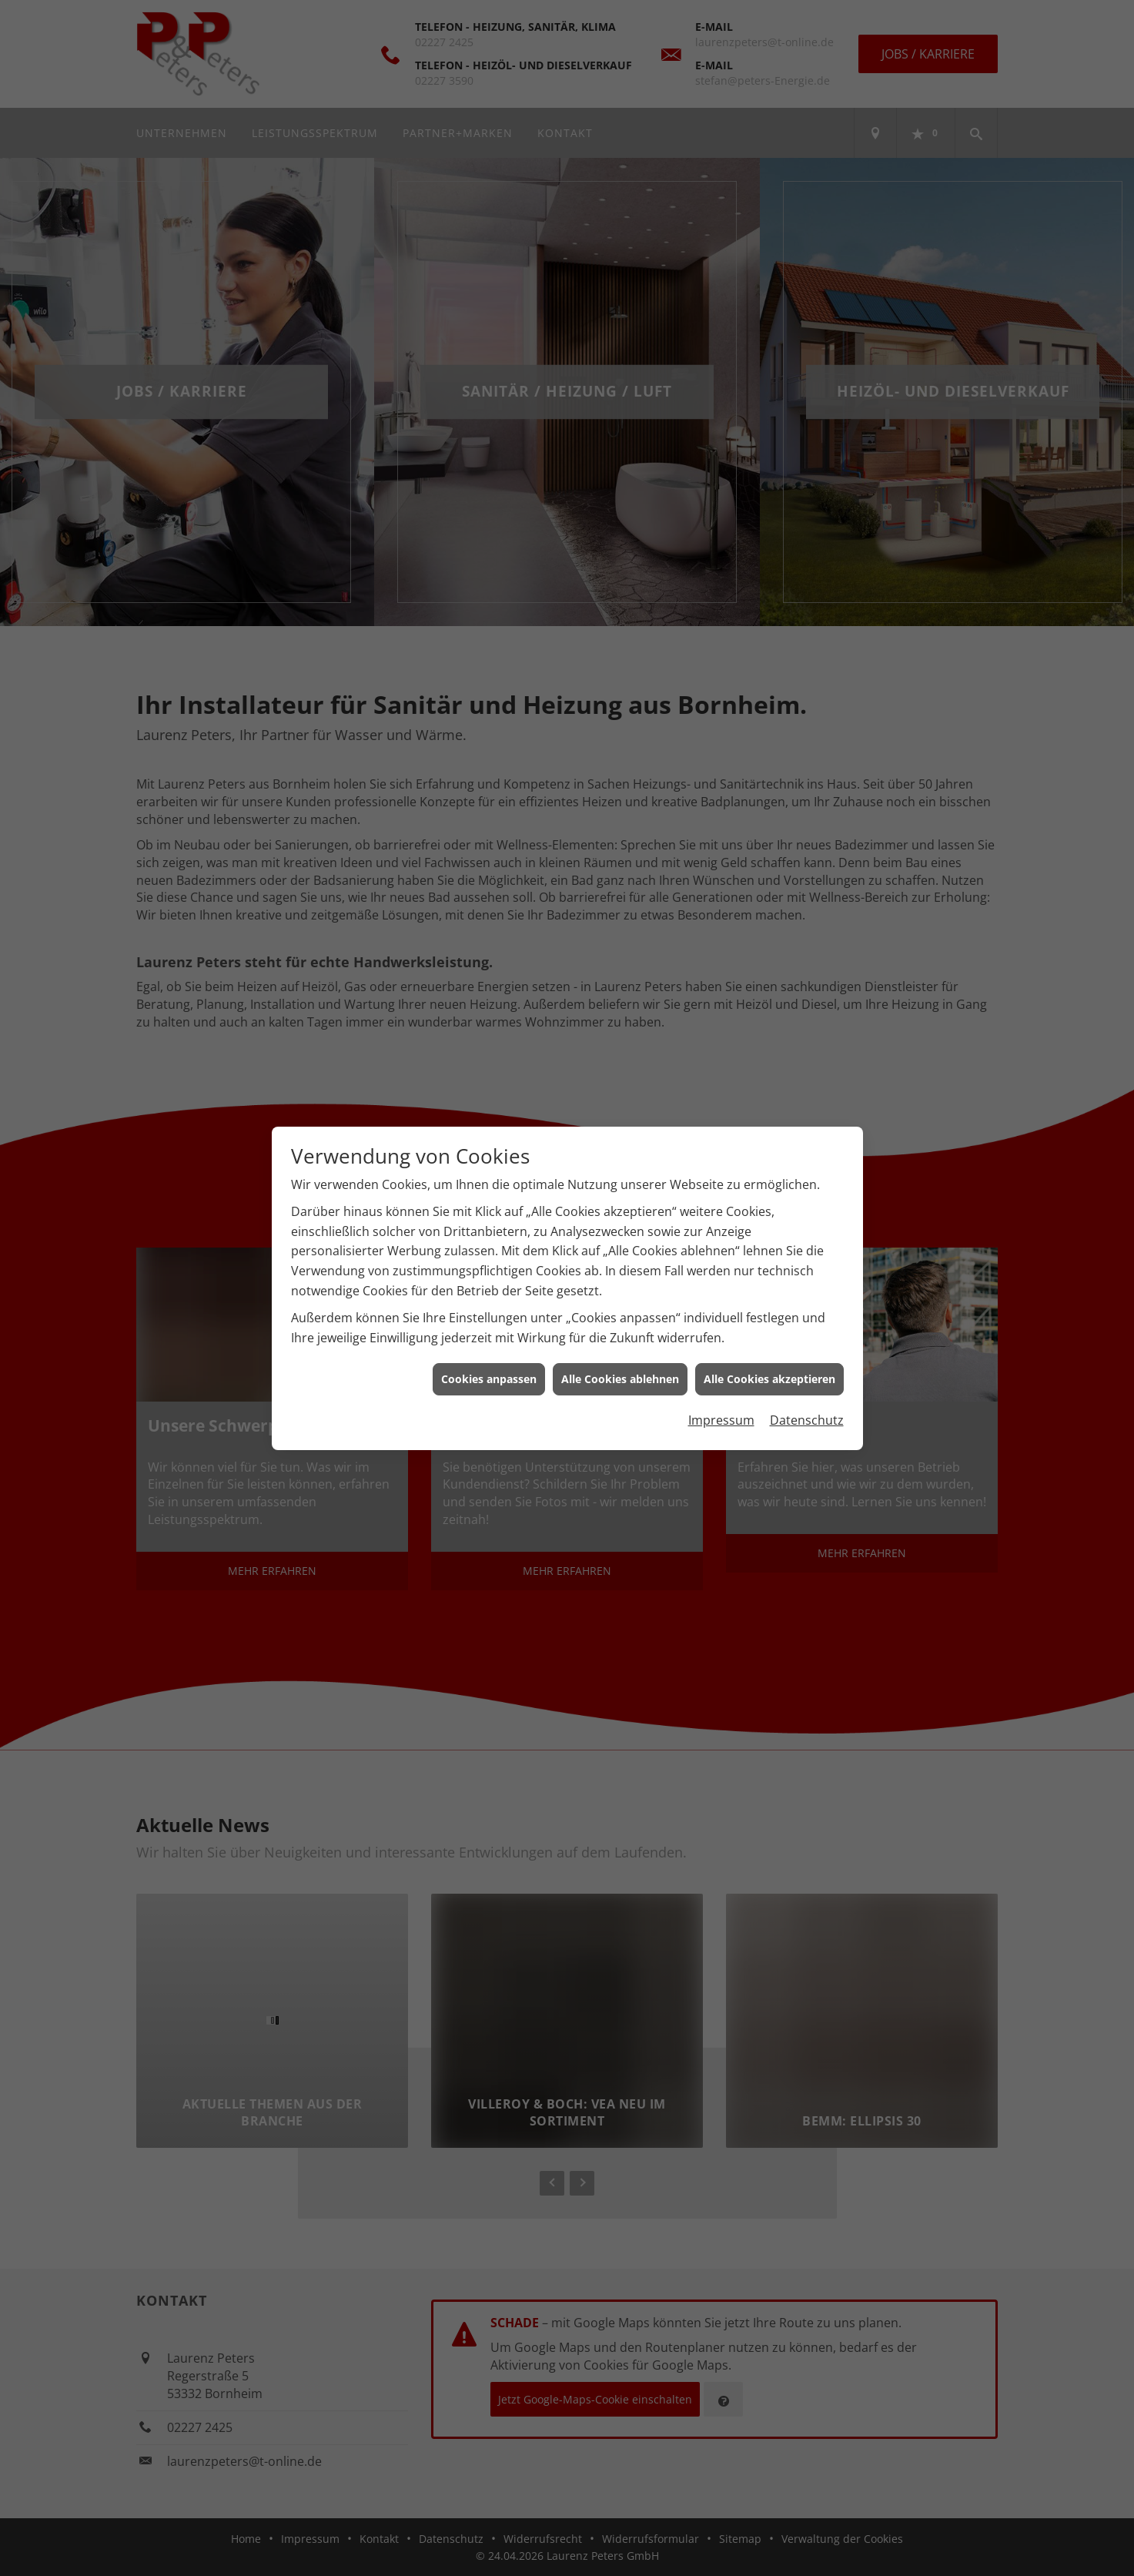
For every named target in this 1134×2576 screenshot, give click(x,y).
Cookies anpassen (489, 1379)
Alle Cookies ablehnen (620, 1379)
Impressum (721, 1420)
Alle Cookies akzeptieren (769, 1379)
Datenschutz (807, 1420)
